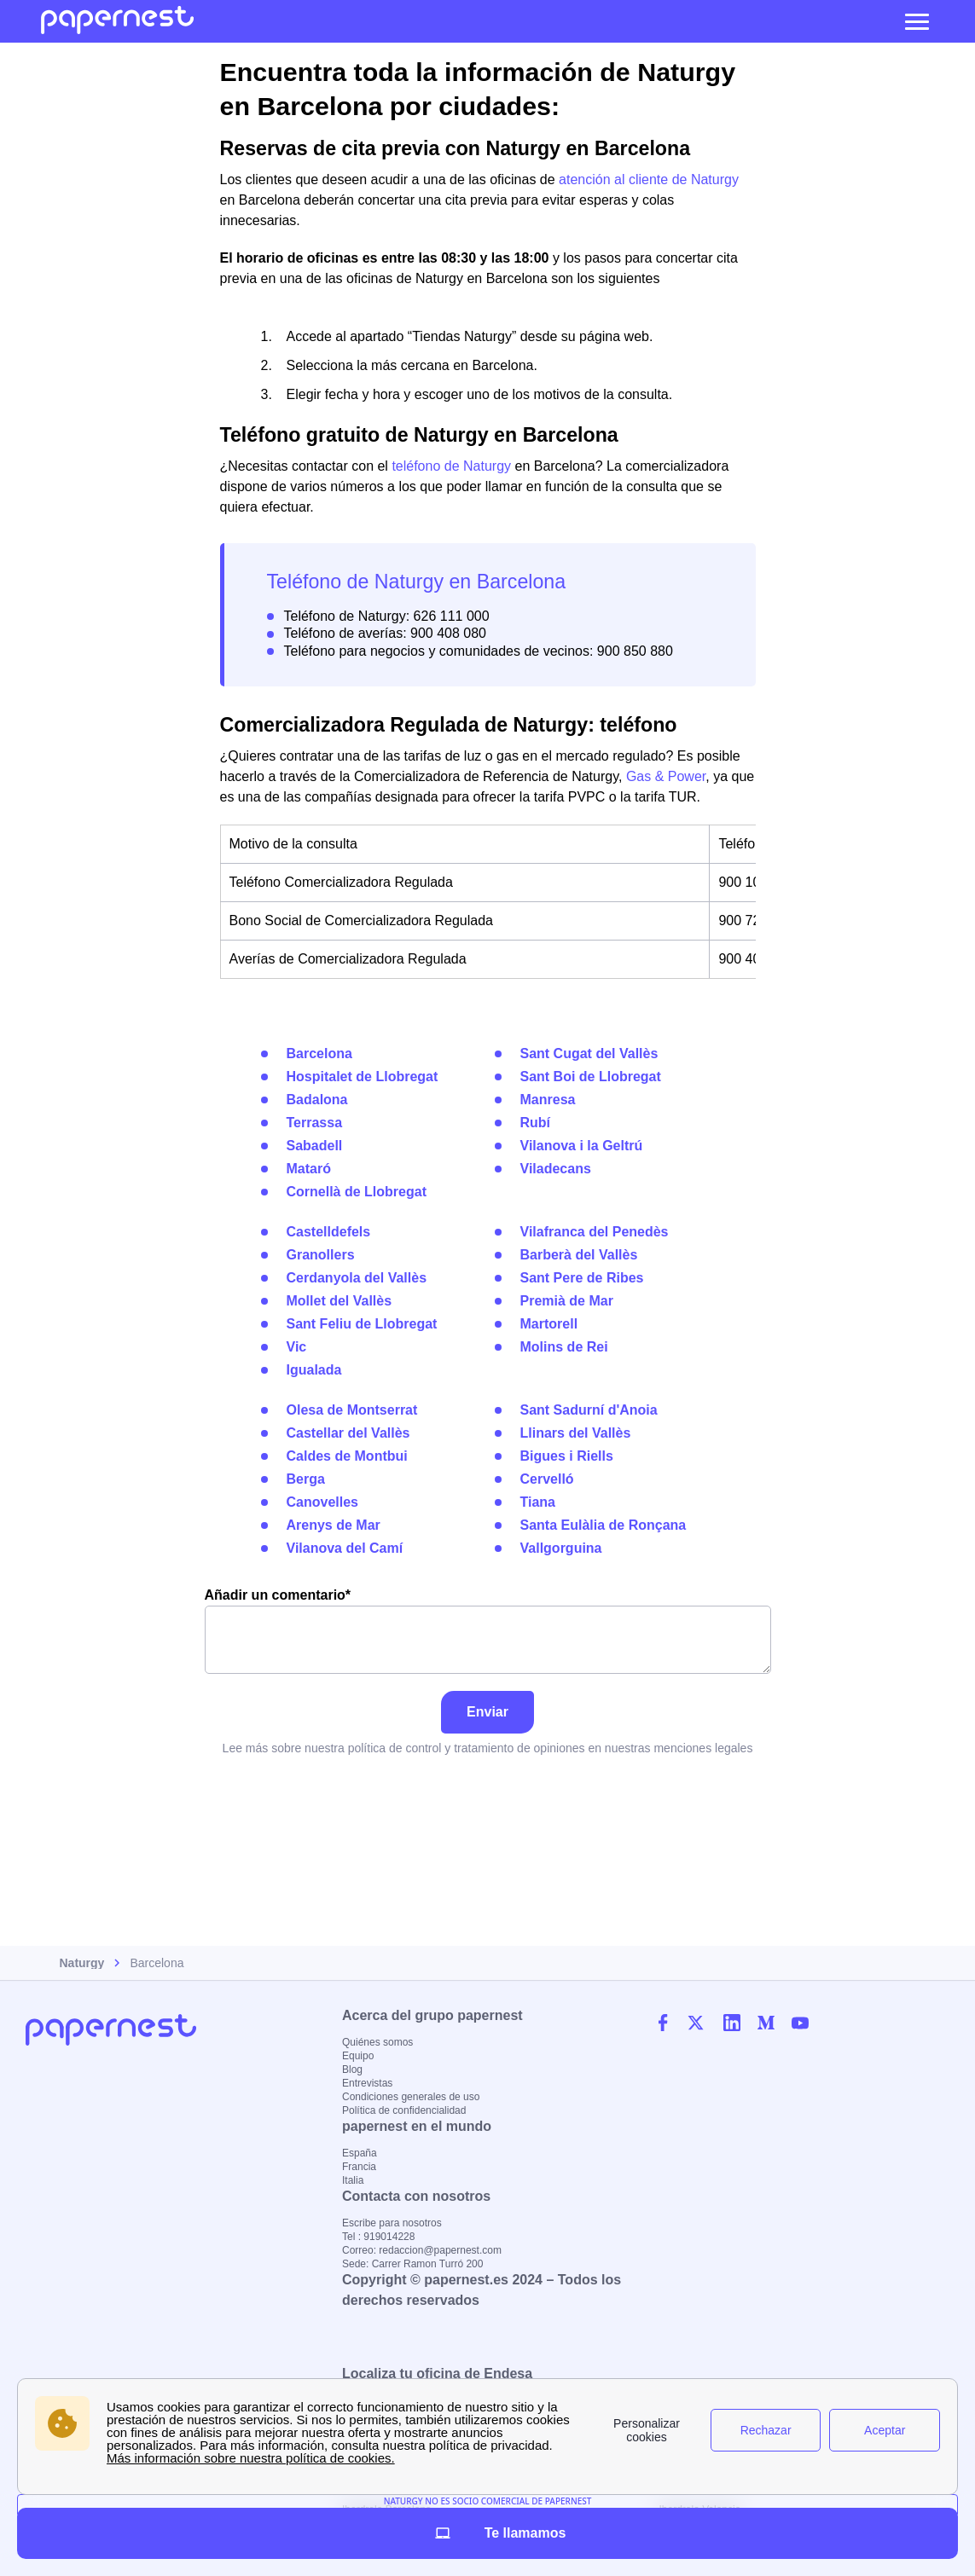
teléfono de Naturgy (451, 466)
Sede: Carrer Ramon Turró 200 (412, 2264)
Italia (352, 2180)
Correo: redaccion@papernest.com (422, 2250)
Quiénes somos (377, 2042)
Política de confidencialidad (404, 2110)
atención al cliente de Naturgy (649, 179)
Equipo (358, 2056)
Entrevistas (367, 2083)
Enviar (487, 1712)
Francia (359, 2167)
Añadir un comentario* (488, 1631)
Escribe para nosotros (392, 2223)
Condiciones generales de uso (410, 2097)
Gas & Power (665, 776)
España (359, 2153)
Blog (352, 2069)
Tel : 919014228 (378, 2237)
